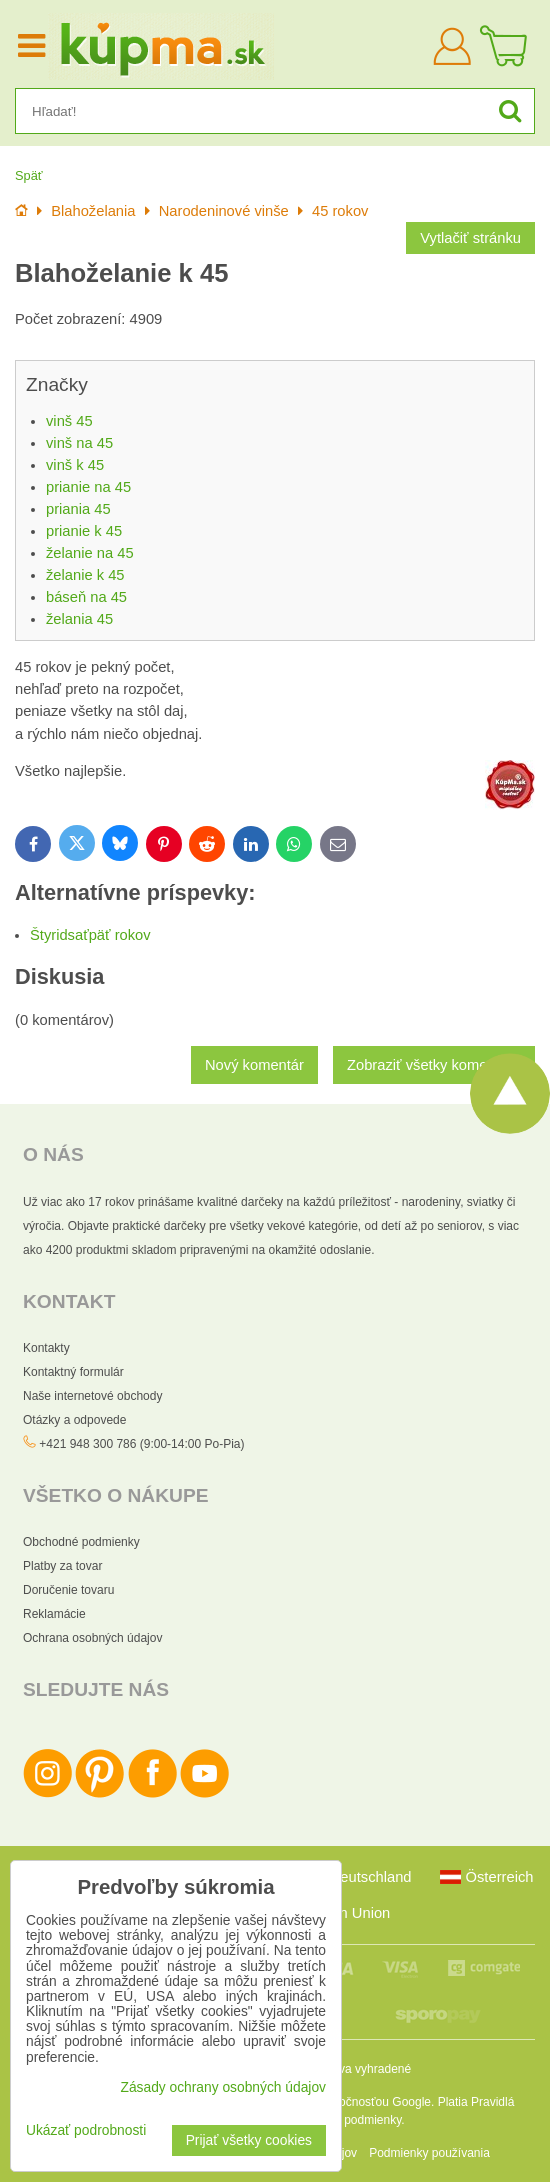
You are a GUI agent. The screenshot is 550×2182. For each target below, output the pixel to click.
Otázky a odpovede (74, 1420)
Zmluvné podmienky (348, 2120)
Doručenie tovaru (68, 1590)
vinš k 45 (75, 465)
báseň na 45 (86, 597)
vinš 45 (69, 421)
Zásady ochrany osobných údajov (223, 2087)
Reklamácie (54, 1614)
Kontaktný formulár (73, 1372)
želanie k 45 (85, 575)
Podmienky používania (429, 2153)
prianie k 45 (84, 531)
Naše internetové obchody (92, 1396)
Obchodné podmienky (81, 1542)
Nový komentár (254, 1065)
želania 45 (79, 619)
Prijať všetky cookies (249, 2140)
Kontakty (46, 1348)
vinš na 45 (79, 443)
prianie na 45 (88, 487)
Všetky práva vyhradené (346, 2069)
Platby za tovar (62, 1566)
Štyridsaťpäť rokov (90, 935)
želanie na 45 (90, 553)
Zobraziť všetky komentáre (434, 1065)
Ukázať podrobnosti (86, 2130)
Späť (29, 175)
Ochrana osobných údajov (92, 1638)
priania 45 (78, 509)
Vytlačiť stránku (470, 238)
